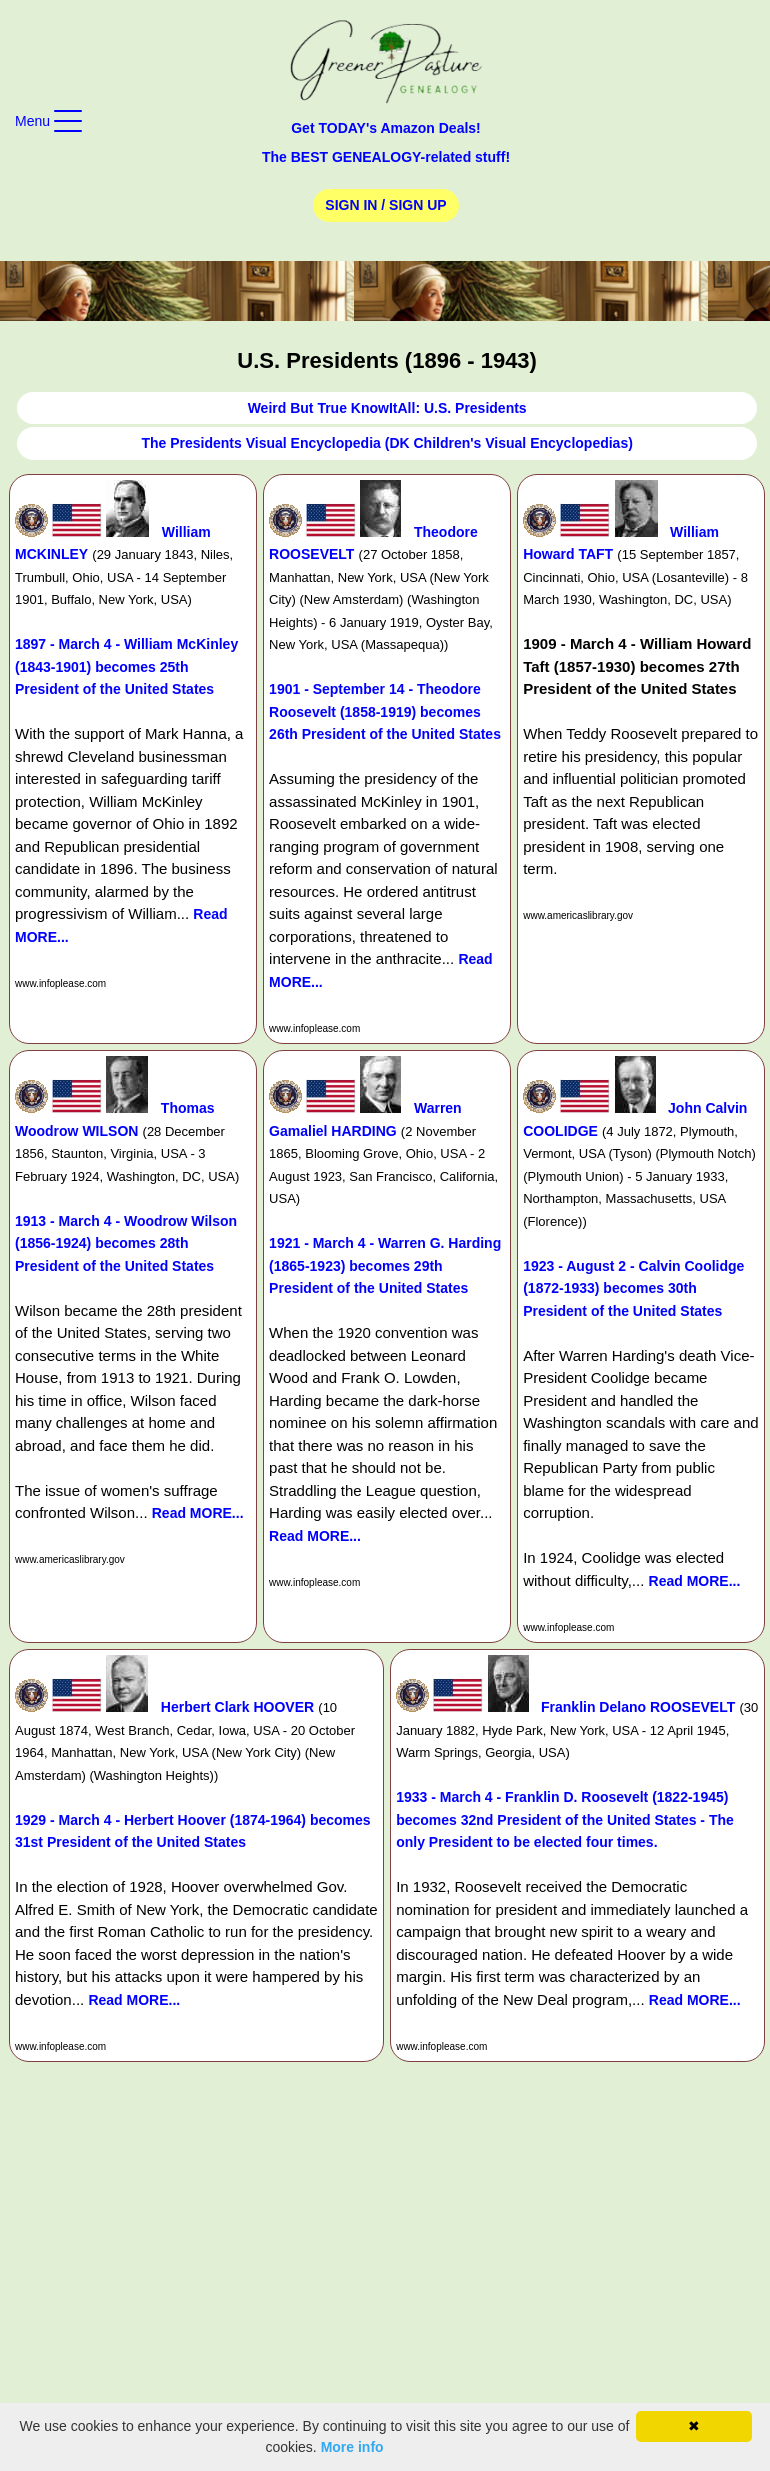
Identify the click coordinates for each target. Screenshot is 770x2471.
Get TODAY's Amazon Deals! (386, 128)
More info (352, 2447)
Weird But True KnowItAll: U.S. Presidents (387, 408)
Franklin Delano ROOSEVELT (638, 1707)
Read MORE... (198, 1513)
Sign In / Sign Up (385, 205)
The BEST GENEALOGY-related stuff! (386, 157)
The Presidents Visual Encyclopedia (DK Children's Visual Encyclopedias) (386, 443)
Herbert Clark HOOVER (237, 1707)
